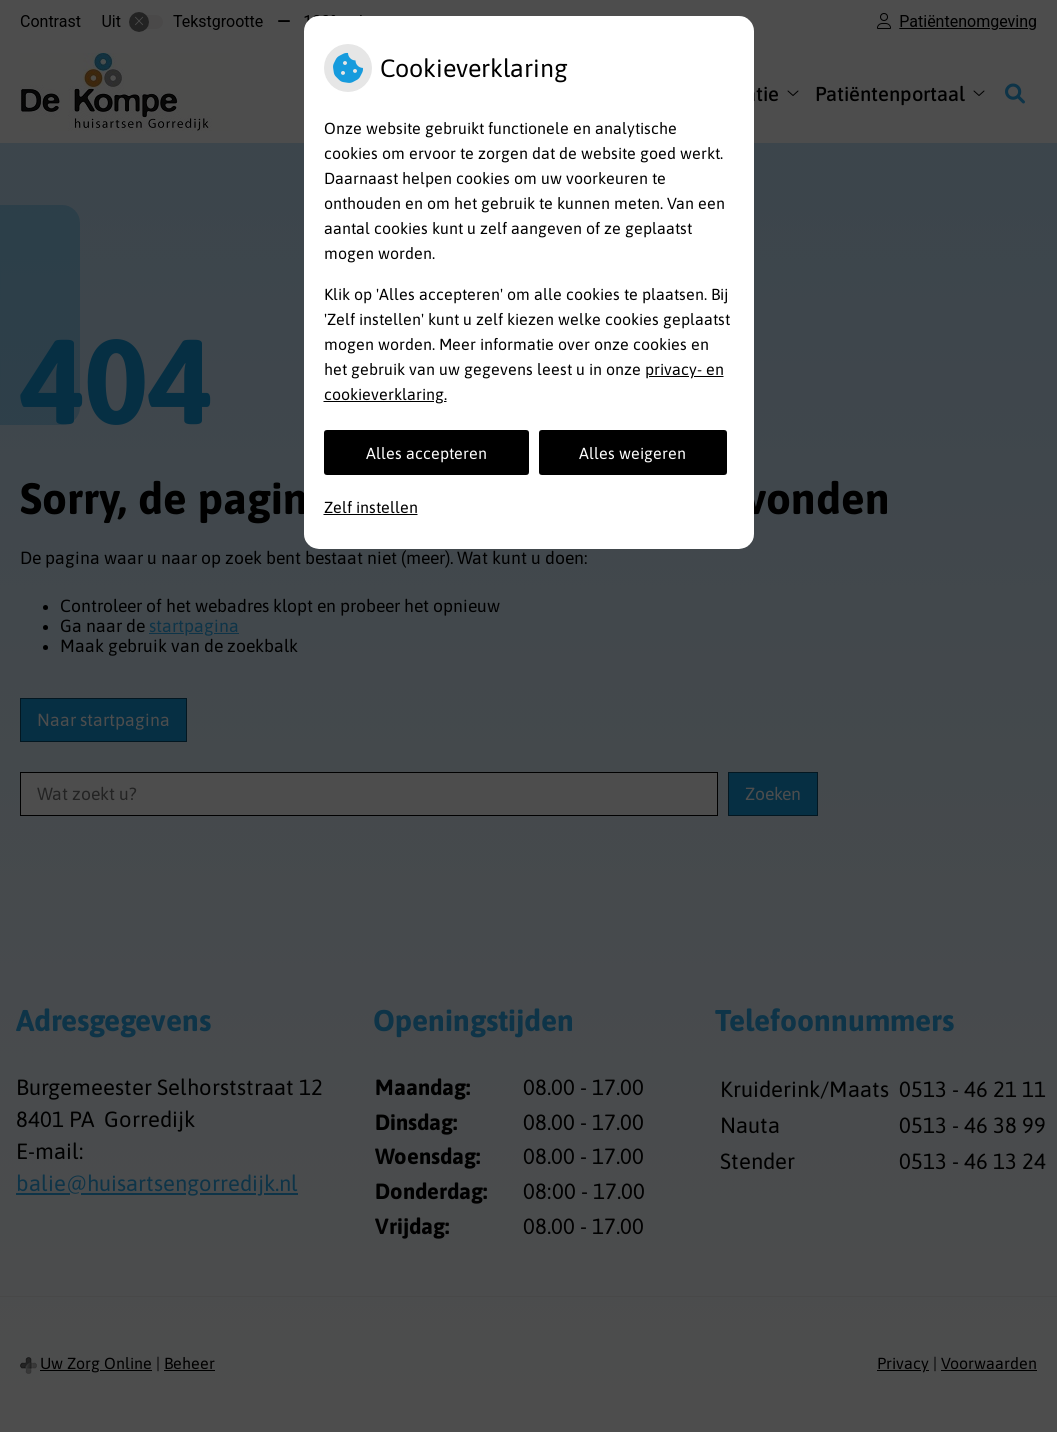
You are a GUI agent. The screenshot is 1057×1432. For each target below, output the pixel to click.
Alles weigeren (632, 453)
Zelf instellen (371, 507)
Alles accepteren (426, 453)
